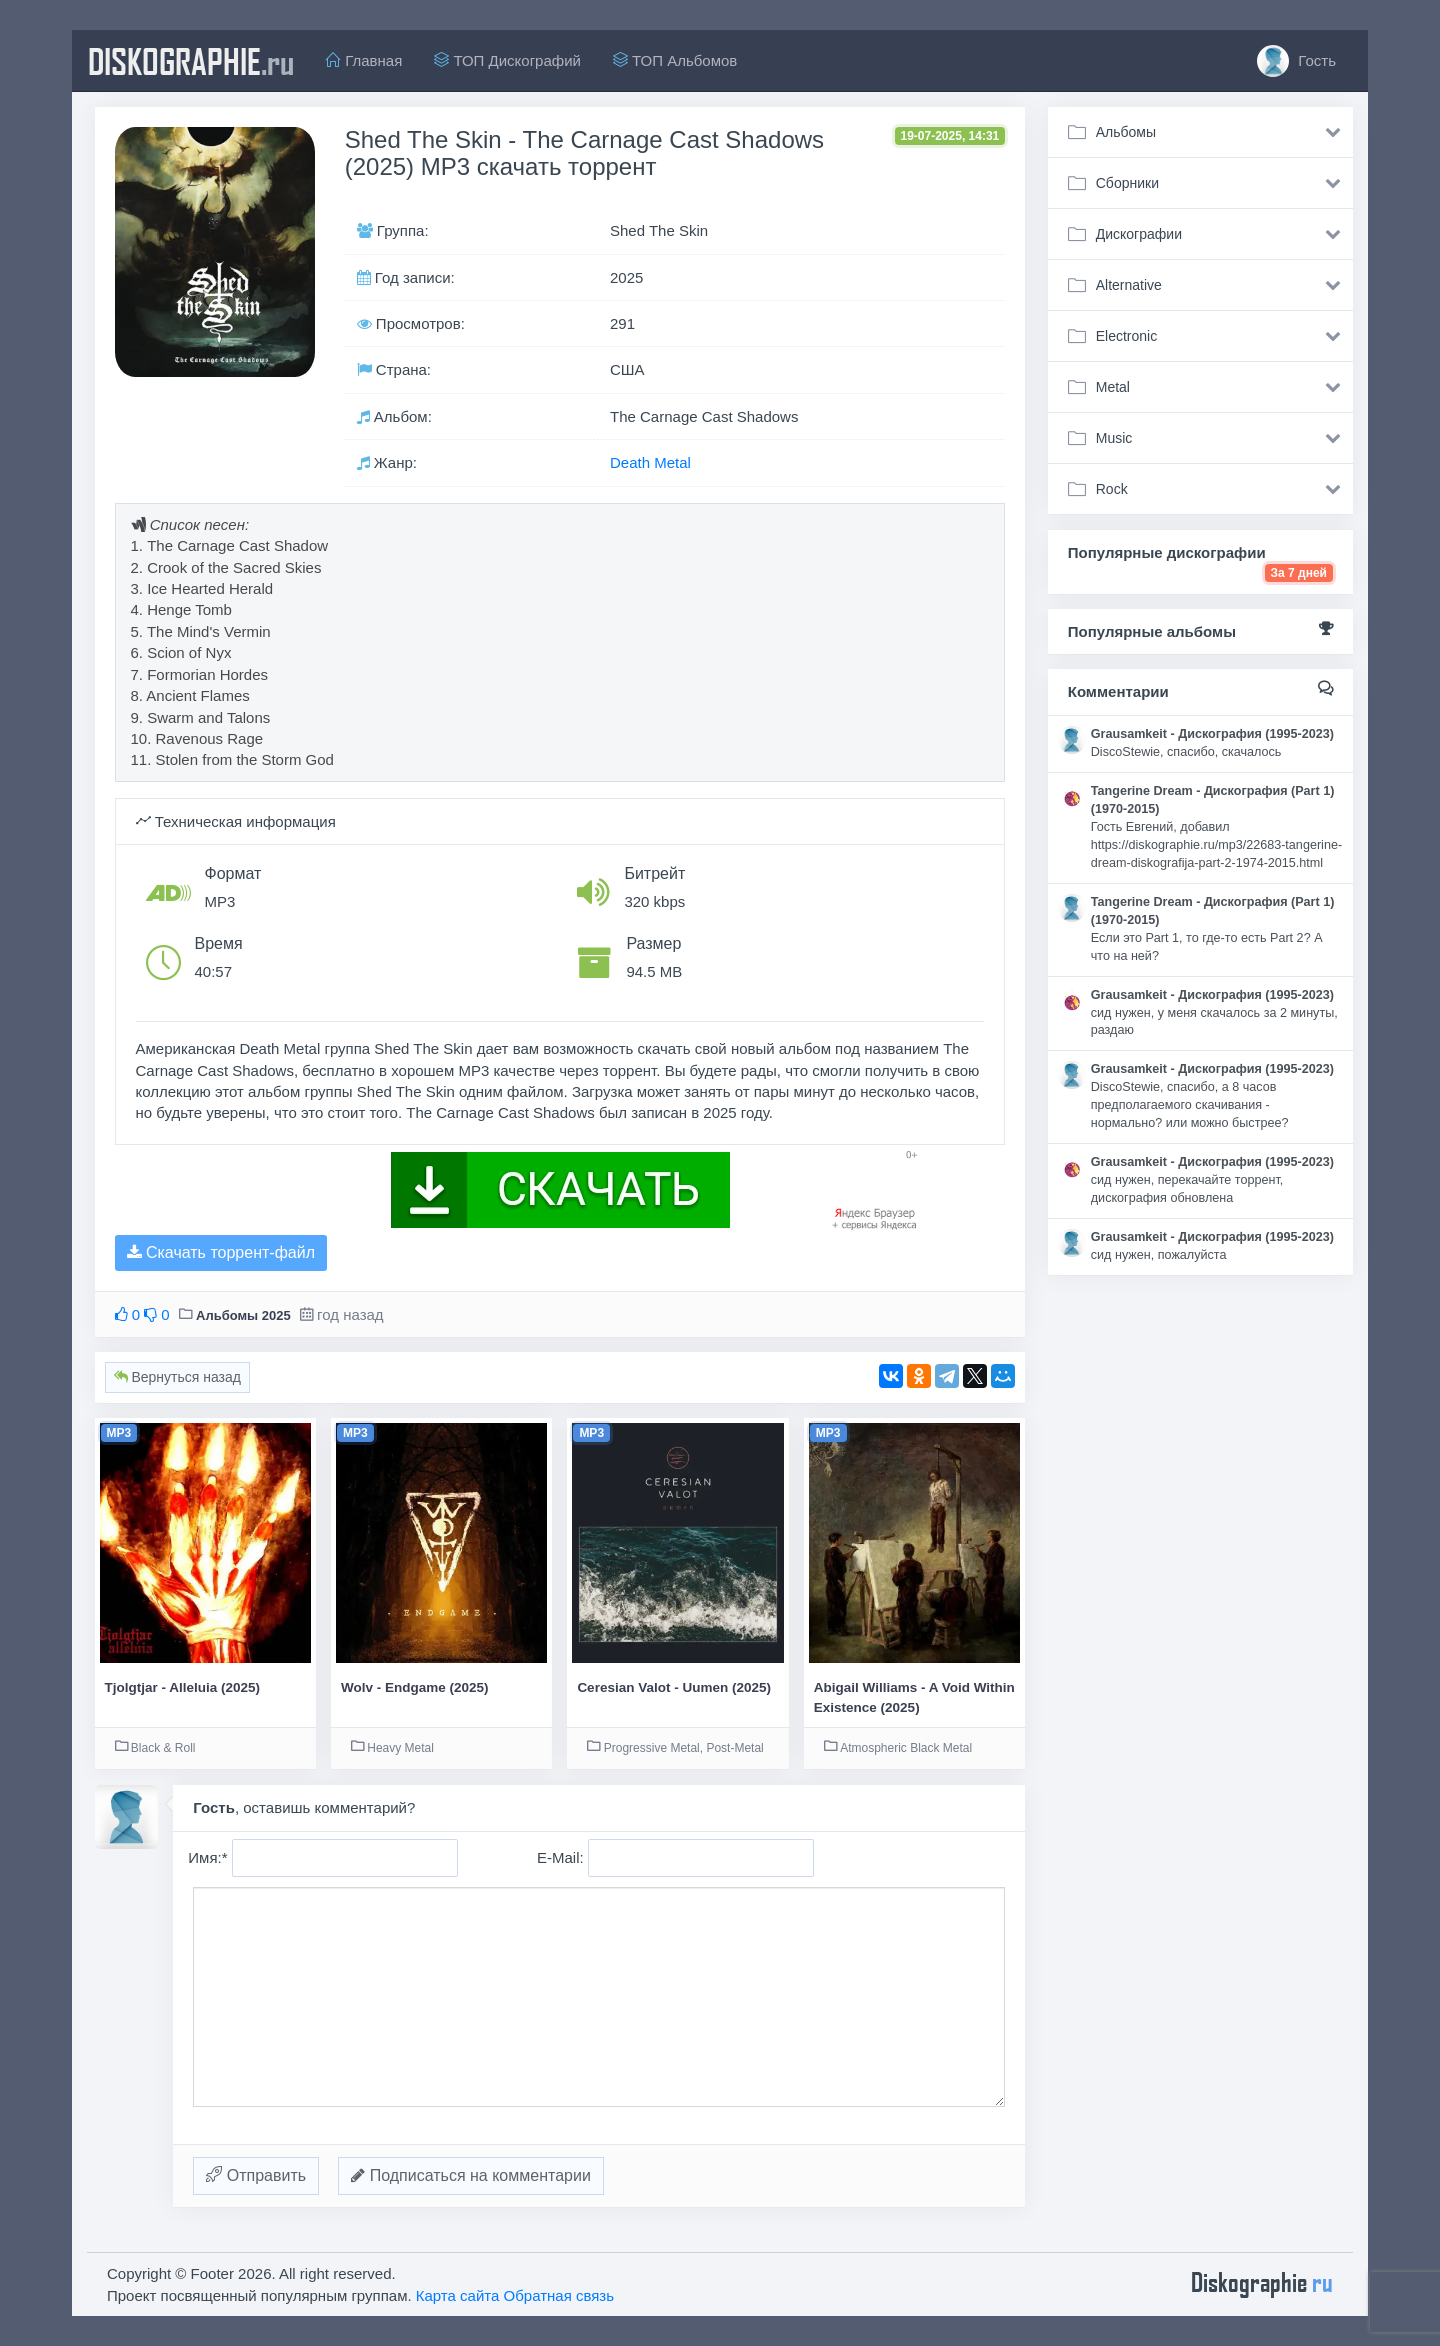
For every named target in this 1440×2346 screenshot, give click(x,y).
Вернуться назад (177, 1377)
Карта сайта (458, 2295)
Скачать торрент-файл (221, 1252)
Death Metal (650, 462)
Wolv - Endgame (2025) (415, 1687)
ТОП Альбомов (675, 60)
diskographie (191, 61)
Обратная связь (559, 2295)
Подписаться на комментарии (471, 2175)
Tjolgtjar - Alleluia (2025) (183, 1687)
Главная (364, 60)
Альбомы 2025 (243, 1315)
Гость (1296, 61)
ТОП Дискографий (507, 60)
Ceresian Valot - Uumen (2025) (674, 1687)
